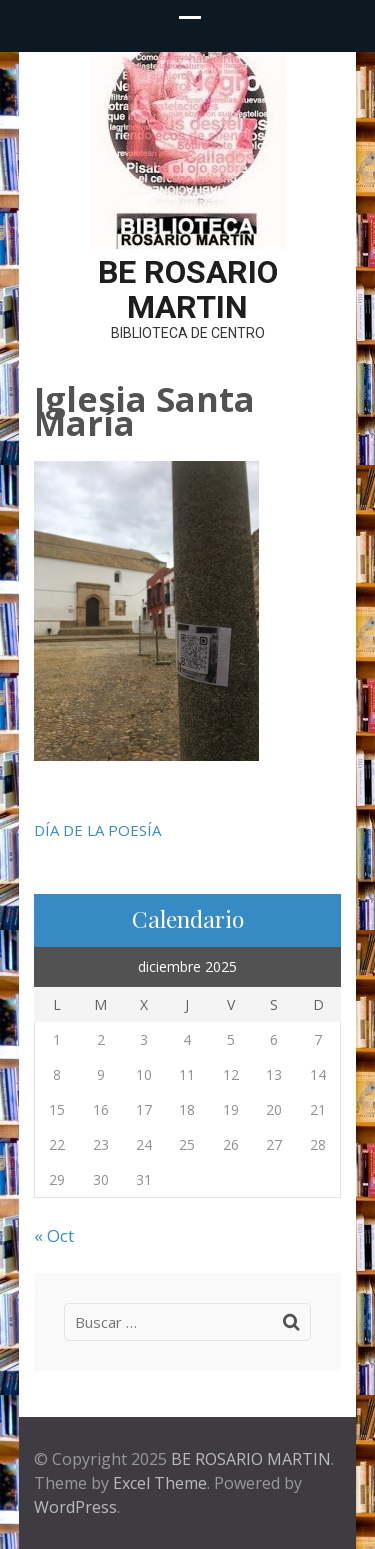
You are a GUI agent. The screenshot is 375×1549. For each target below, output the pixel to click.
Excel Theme (160, 1483)
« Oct (54, 1235)
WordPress (75, 1507)
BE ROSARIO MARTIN (188, 289)
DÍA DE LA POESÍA (97, 830)
